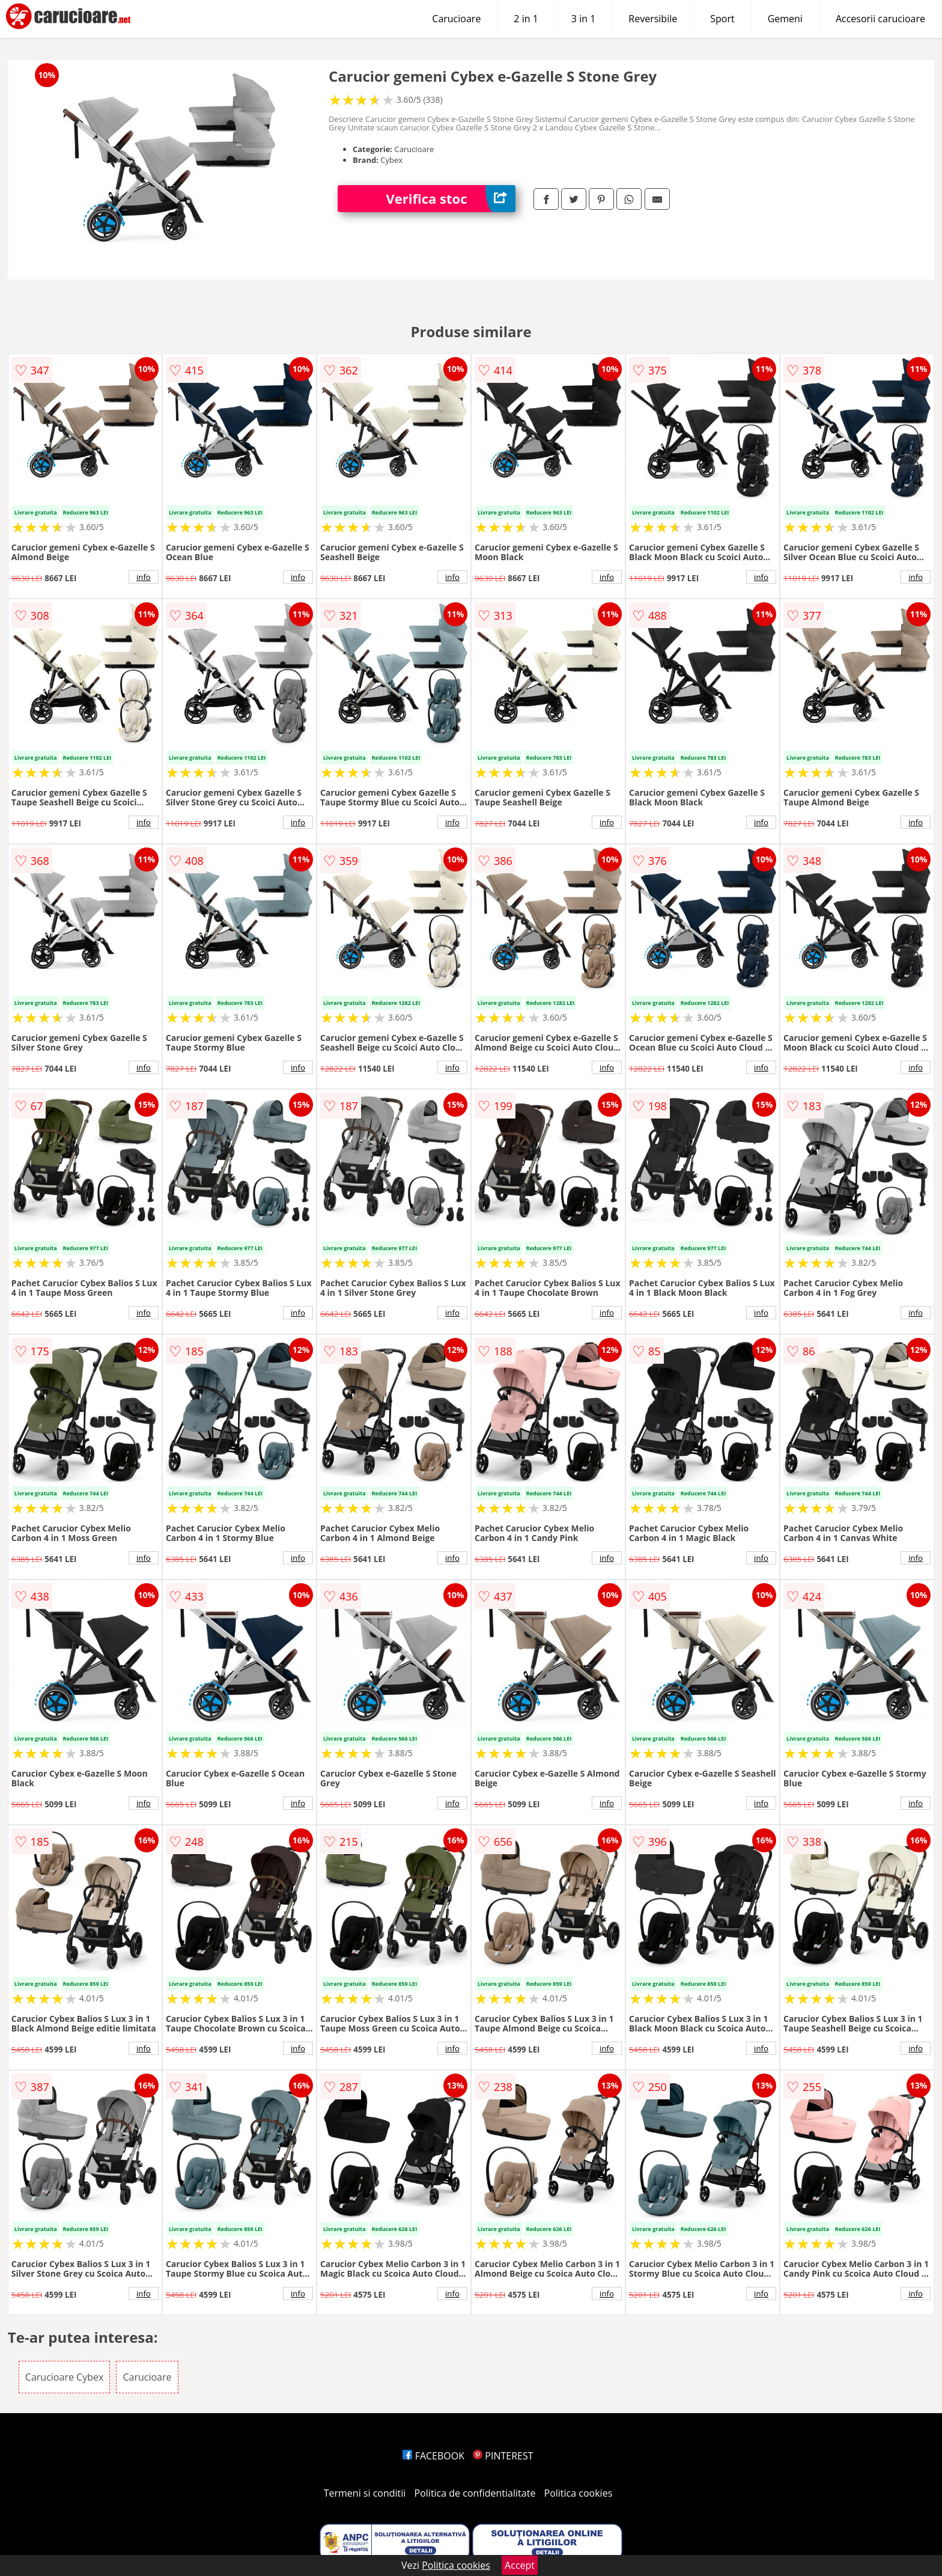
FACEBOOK (433, 2455)
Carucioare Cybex (64, 2377)
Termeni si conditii (365, 2493)
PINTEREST (503, 2455)
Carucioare (456, 18)
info (143, 577)
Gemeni (785, 18)
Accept (520, 2565)
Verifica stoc (450, 198)
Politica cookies (578, 2493)
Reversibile (652, 18)
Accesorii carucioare (880, 18)
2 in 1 (526, 18)
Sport (722, 18)
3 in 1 (583, 18)
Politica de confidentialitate (475, 2493)
